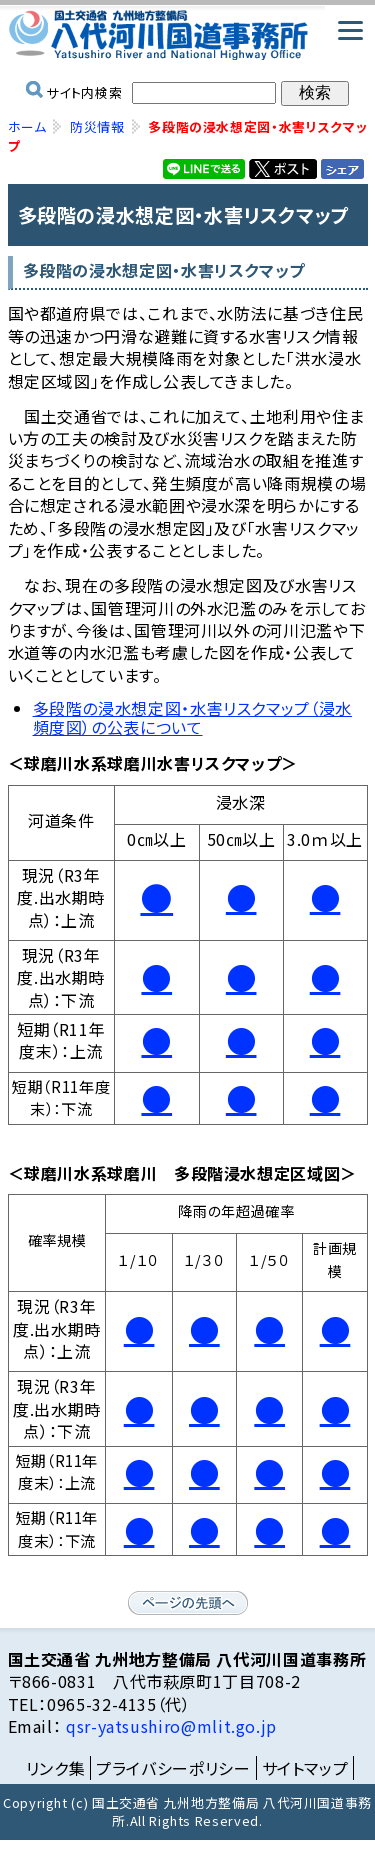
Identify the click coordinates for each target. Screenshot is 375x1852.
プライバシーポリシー (173, 1768)
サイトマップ (305, 1768)
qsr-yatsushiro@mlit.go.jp (169, 1726)
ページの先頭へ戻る (188, 1603)
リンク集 (56, 1768)
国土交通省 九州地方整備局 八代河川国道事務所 (188, 35)
